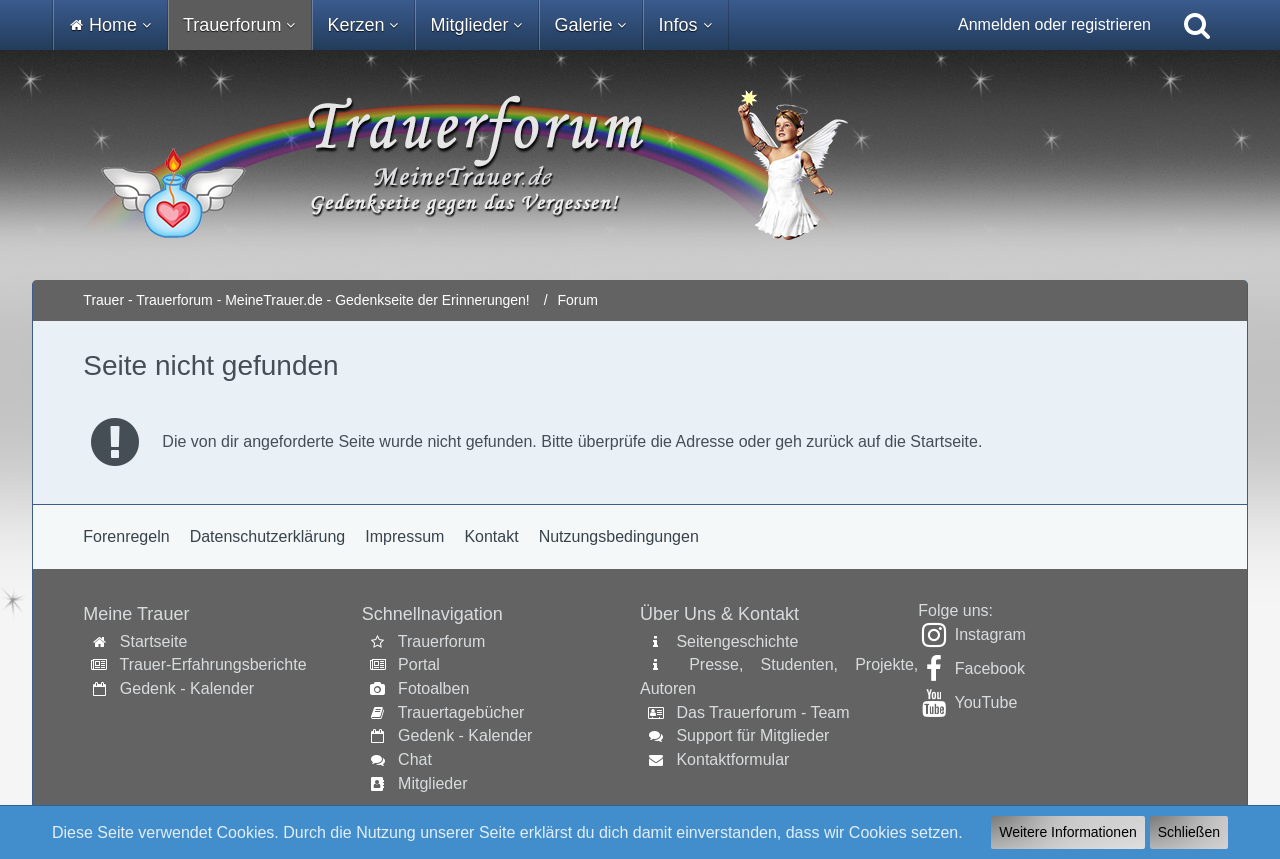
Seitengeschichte (737, 641)
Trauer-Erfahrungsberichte (213, 664)
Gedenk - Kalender (187, 688)
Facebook (990, 668)
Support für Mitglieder (752, 735)
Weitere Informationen (1067, 832)
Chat (415, 759)
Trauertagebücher (461, 712)
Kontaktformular (732, 759)
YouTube (985, 702)
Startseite (154, 641)
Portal (419, 664)
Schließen (1189, 832)
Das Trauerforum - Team (762, 712)
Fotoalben (433, 688)
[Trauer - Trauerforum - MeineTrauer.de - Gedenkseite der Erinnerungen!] (639, 165)
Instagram (990, 634)
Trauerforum (441, 641)
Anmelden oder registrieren (1054, 24)
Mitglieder (432, 783)
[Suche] (1197, 25)
